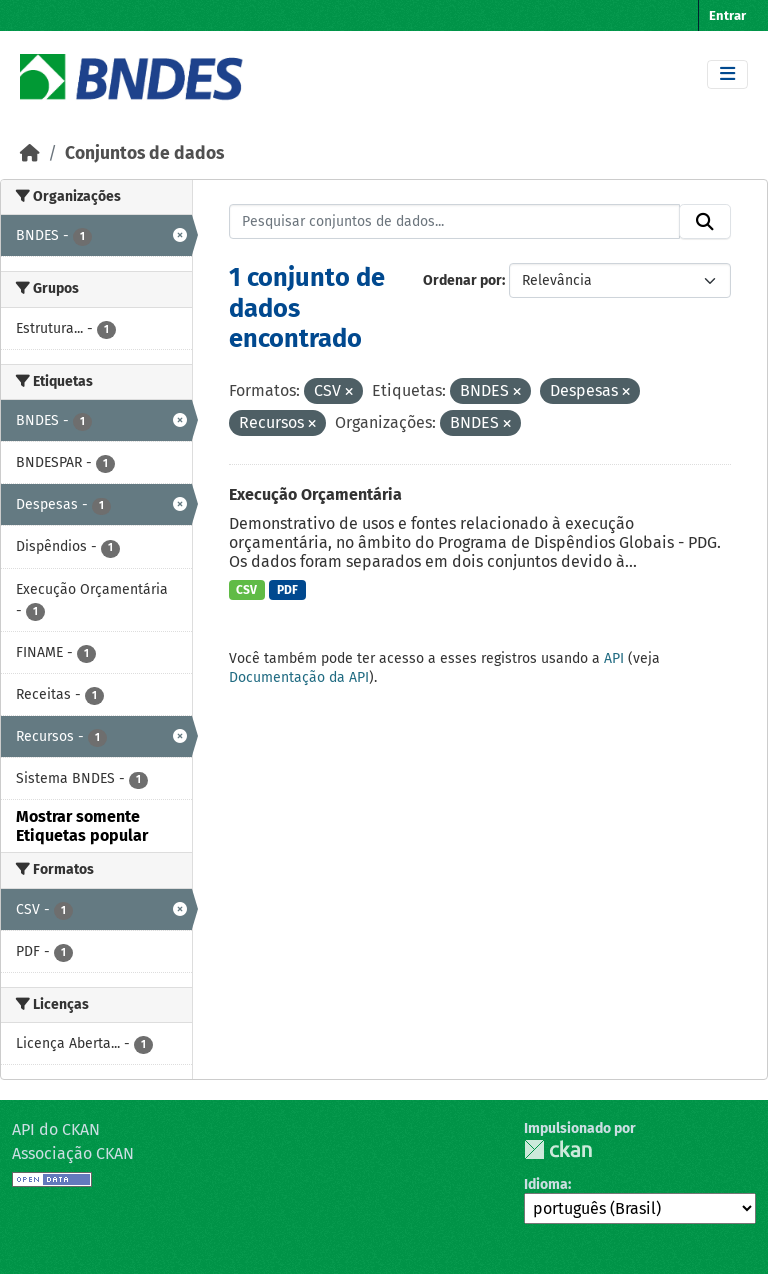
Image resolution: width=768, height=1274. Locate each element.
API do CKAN (56, 1129)
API (614, 658)
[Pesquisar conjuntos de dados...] (455, 222)
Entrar (727, 15)
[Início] (30, 153)
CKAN (558, 1149)
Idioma (546, 1184)
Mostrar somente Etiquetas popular (82, 826)
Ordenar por (462, 280)
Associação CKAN (73, 1153)
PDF (287, 590)
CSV (246, 590)
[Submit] (705, 222)
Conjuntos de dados (144, 153)
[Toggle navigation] (727, 74)
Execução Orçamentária (315, 494)
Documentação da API (299, 677)
